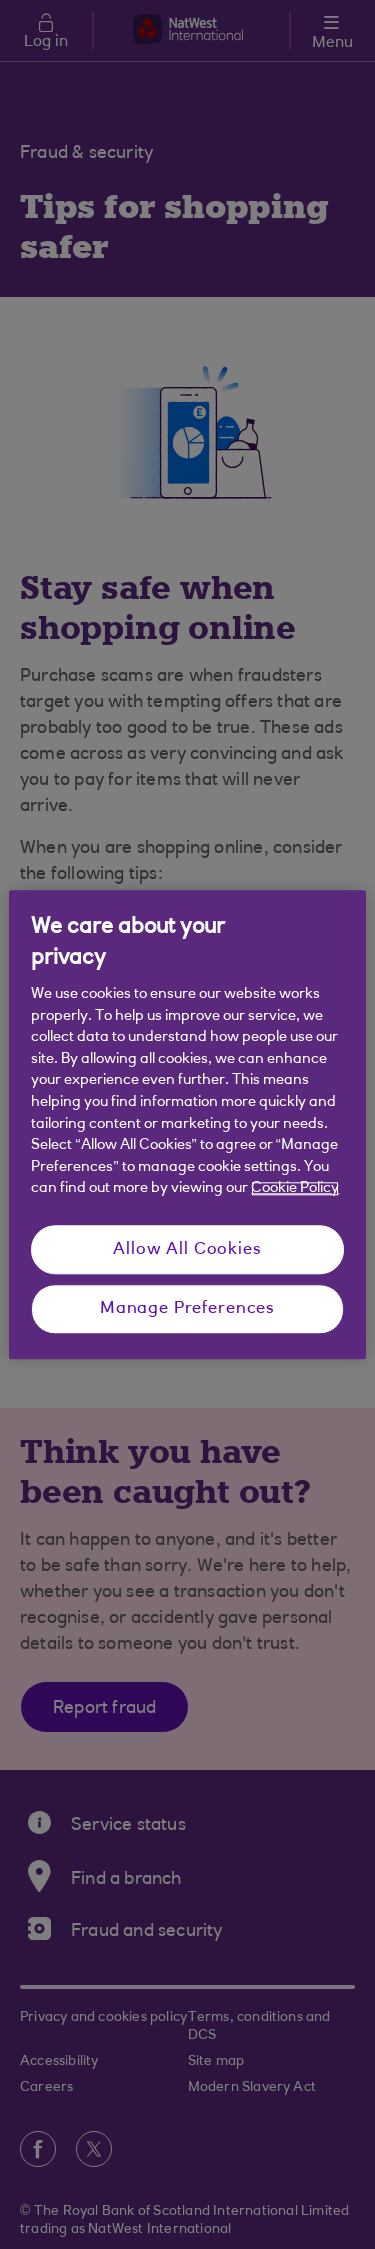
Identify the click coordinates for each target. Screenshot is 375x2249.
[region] (187, 1124)
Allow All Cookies (187, 1249)
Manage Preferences (187, 1309)
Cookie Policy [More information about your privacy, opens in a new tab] (295, 1189)
